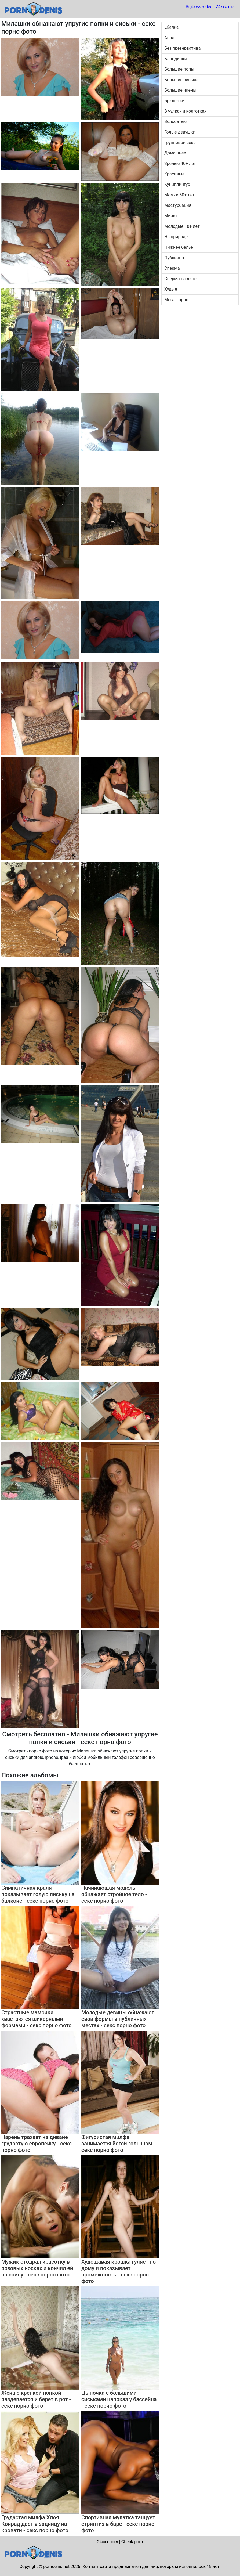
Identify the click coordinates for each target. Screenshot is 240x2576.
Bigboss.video (199, 6)
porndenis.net (56, 2566)
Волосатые (175, 121)
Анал (169, 37)
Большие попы (179, 69)
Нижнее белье (178, 247)
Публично (174, 257)
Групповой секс (180, 142)
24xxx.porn (107, 2541)
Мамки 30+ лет (179, 194)
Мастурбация (177, 205)
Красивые (174, 173)
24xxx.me (225, 6)
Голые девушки (179, 132)
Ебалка (171, 27)
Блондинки (175, 58)
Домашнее (175, 153)
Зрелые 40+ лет (180, 163)
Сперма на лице (180, 278)
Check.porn (132, 2541)
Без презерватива (182, 48)
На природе (176, 236)
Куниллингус (177, 184)
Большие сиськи (181, 79)
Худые (170, 289)
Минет (170, 215)
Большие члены (180, 90)
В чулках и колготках (185, 111)
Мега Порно (176, 299)
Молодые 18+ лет (182, 226)
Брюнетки (174, 100)
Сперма (172, 268)
